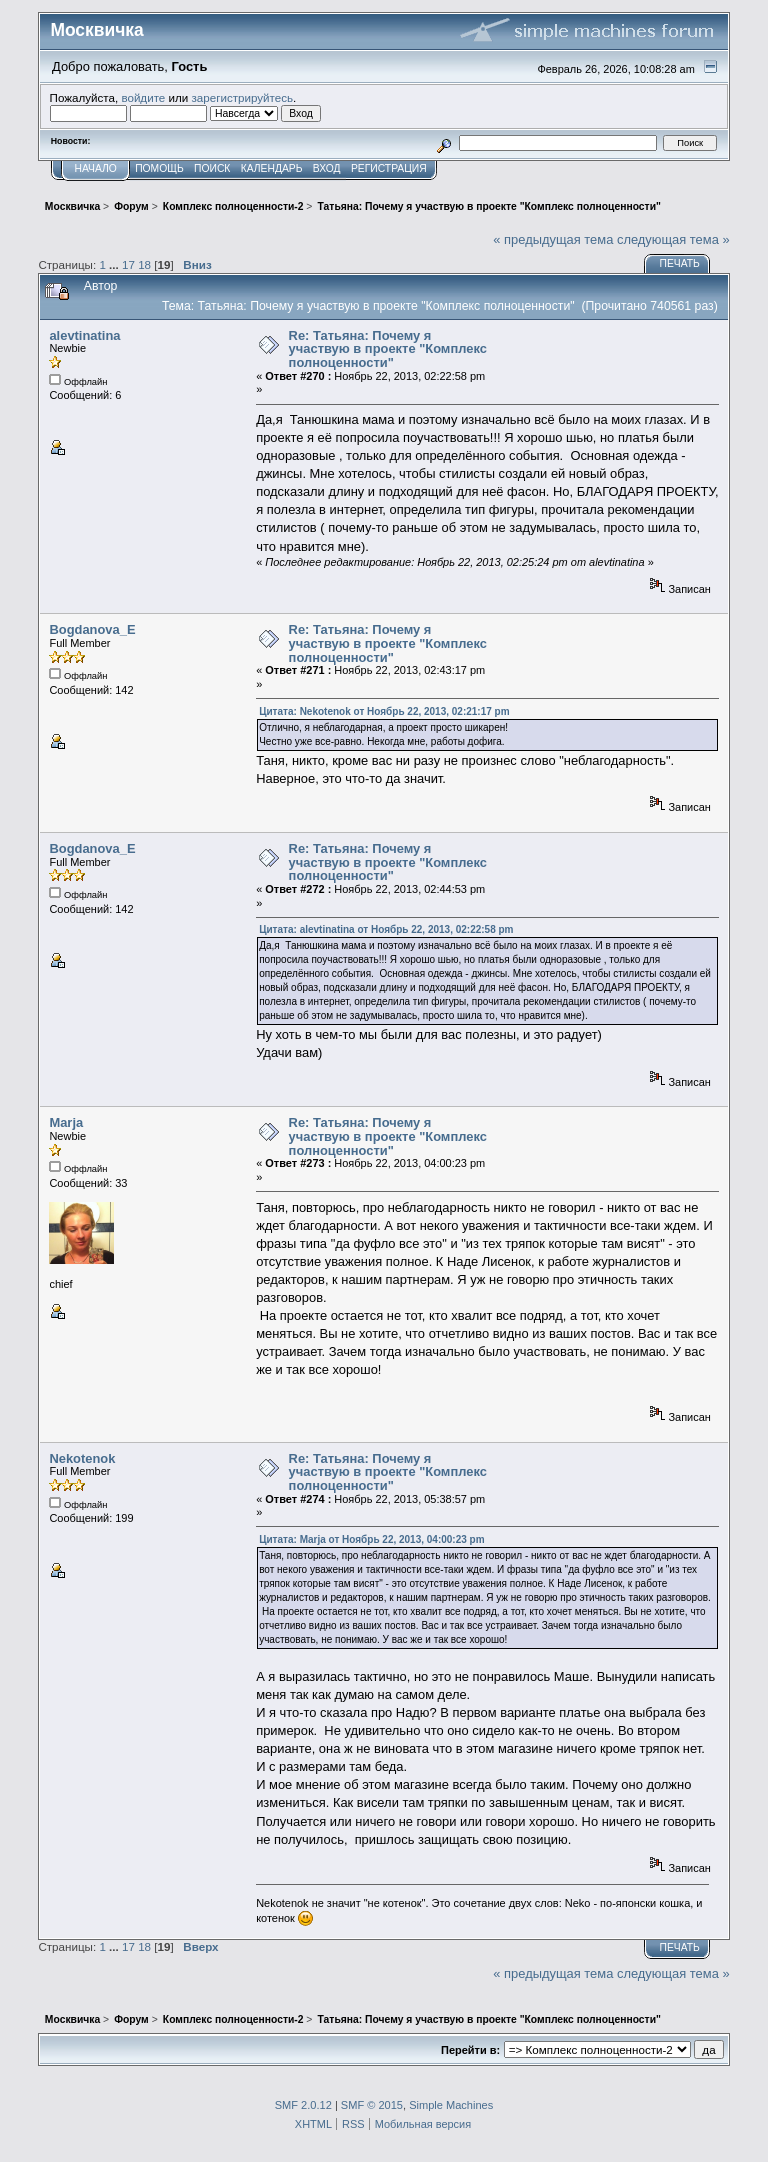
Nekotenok (82, 1458)
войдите (143, 97)
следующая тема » (673, 239)
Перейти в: (470, 2050)
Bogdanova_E (92, 629)
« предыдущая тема (553, 239)
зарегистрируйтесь (242, 97)
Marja (66, 1122)
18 (144, 264)
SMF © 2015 (372, 2105)
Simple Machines (451, 2105)
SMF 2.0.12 (303, 2105)
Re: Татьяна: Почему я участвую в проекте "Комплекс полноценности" (388, 349)
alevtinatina (84, 335)
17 (128, 264)
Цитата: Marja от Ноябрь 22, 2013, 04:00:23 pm (371, 1539)
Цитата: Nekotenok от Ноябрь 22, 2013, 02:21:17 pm (384, 711)
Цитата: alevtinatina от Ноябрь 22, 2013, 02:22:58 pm (386, 929)
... (115, 264)
